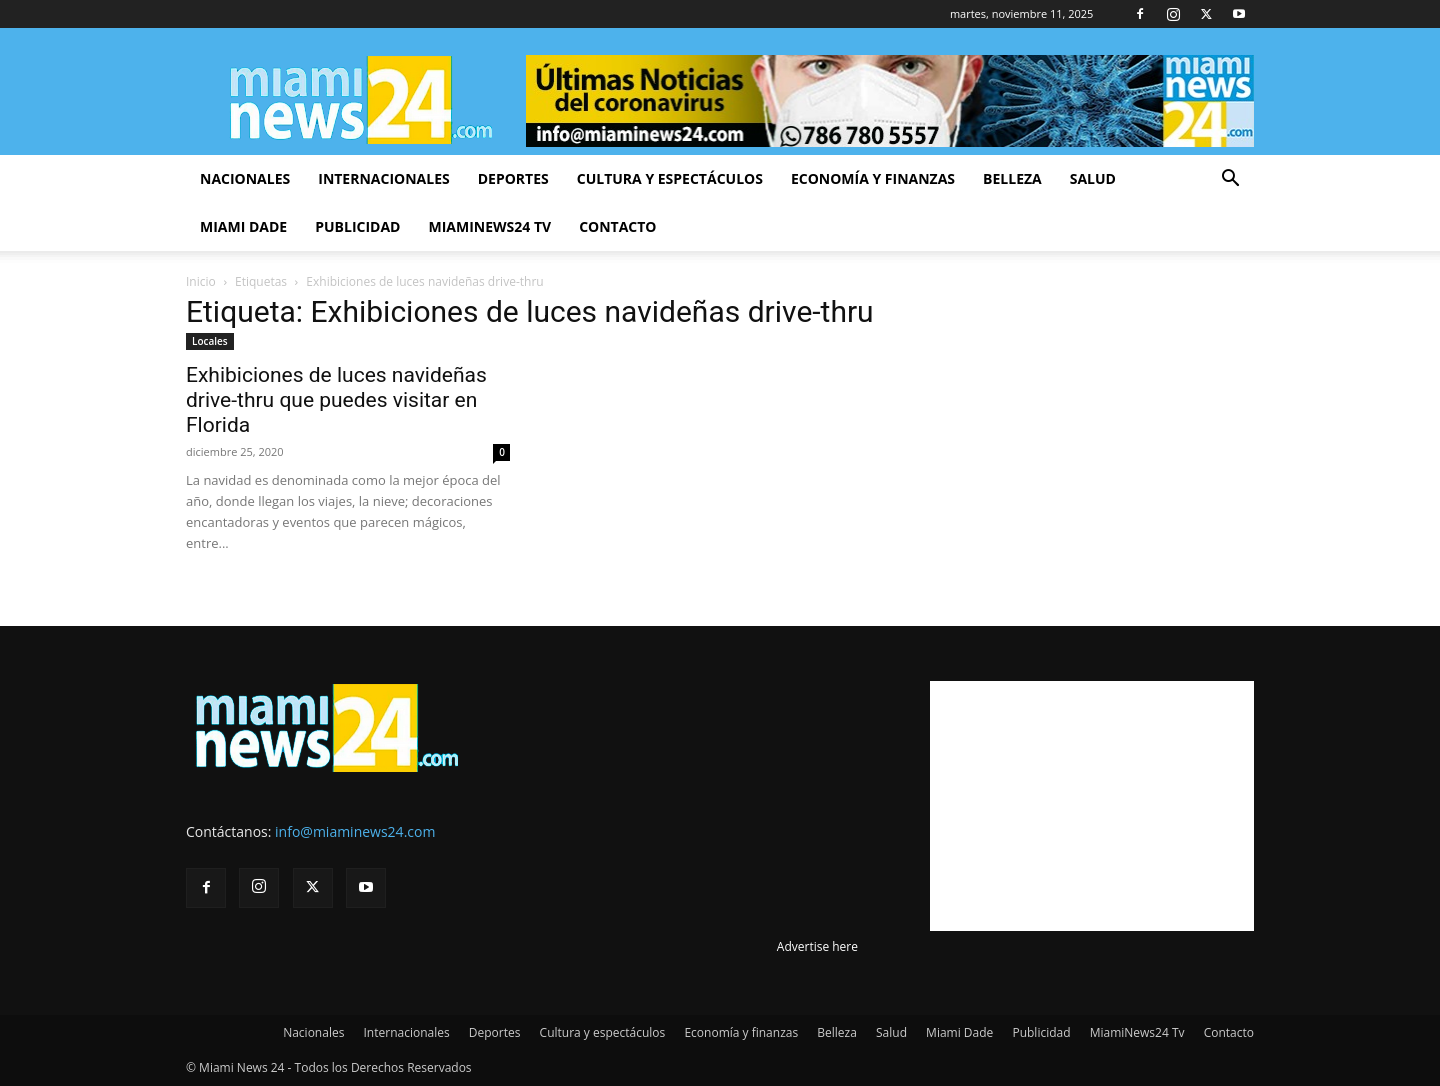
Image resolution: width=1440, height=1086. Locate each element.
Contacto (617, 226)
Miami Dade (243, 226)
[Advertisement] (1092, 806)
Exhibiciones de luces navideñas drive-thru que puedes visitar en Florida (336, 400)
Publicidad (357, 226)
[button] (1230, 180)
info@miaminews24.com (355, 831)
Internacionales (383, 178)
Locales (210, 341)
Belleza (1012, 178)
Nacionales (245, 178)
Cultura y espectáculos (670, 178)
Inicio (201, 281)
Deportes (513, 178)
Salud (1093, 178)
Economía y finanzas (873, 178)
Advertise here (817, 946)
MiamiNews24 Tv (489, 226)
